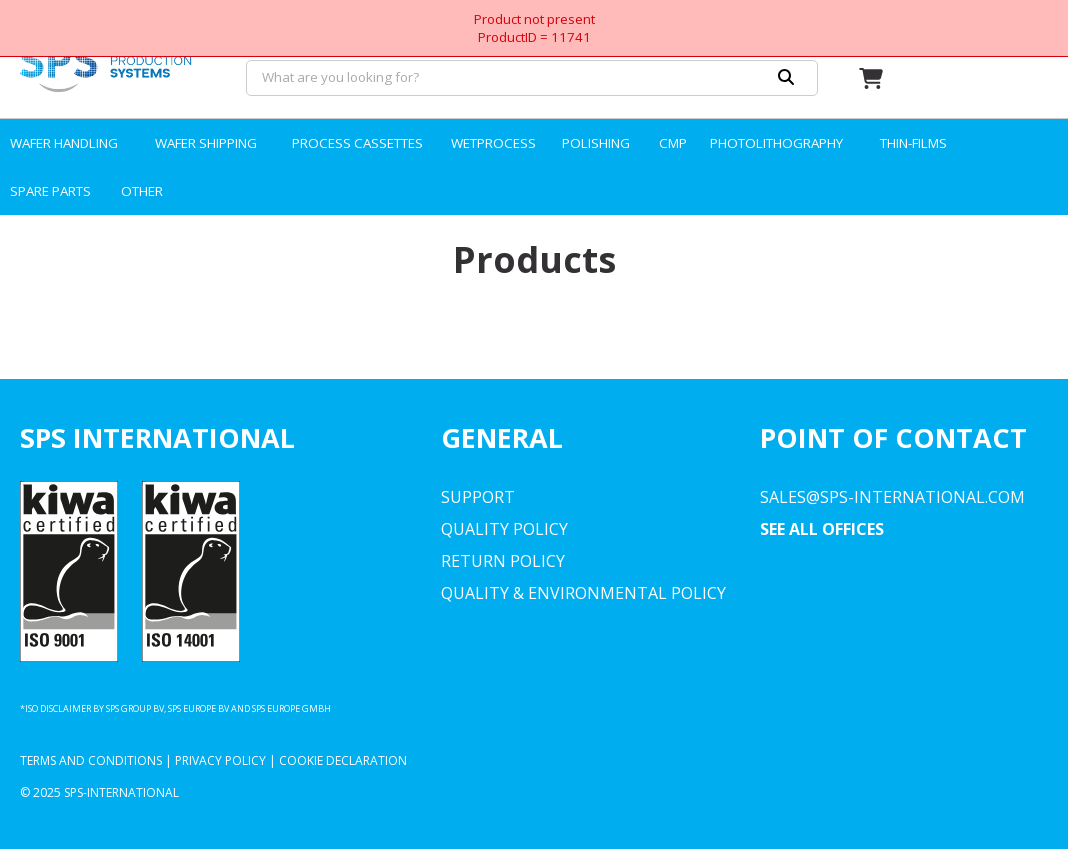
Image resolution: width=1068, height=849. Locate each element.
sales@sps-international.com (892, 497)
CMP (673, 143)
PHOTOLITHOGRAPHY (776, 143)
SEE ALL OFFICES (822, 529)
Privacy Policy (220, 760)
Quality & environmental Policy (583, 593)
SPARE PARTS (50, 191)
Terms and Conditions (91, 760)
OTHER (142, 191)
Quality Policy (504, 529)
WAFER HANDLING (64, 143)
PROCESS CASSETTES (357, 143)
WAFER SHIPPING (206, 143)
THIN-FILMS (913, 143)
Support (478, 497)
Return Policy (503, 561)
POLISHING (596, 143)
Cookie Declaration (343, 760)
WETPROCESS (493, 143)
